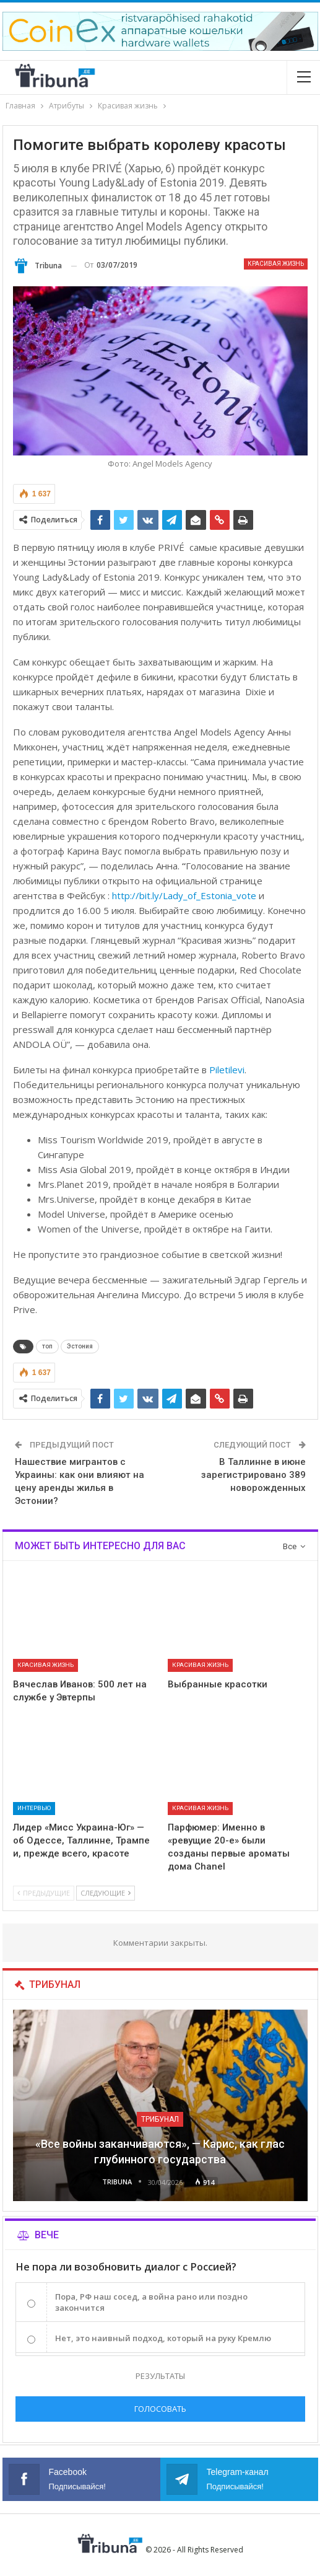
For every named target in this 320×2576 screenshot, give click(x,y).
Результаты (160, 2375)
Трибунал (160, 2119)
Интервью (34, 1808)
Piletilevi (226, 1069)
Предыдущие (43, 1892)
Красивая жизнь (276, 263)
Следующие (105, 1892)
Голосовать (160, 2408)
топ (47, 1346)
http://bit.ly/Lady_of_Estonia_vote (184, 895)
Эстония (80, 1346)
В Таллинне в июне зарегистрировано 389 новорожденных (253, 1474)
